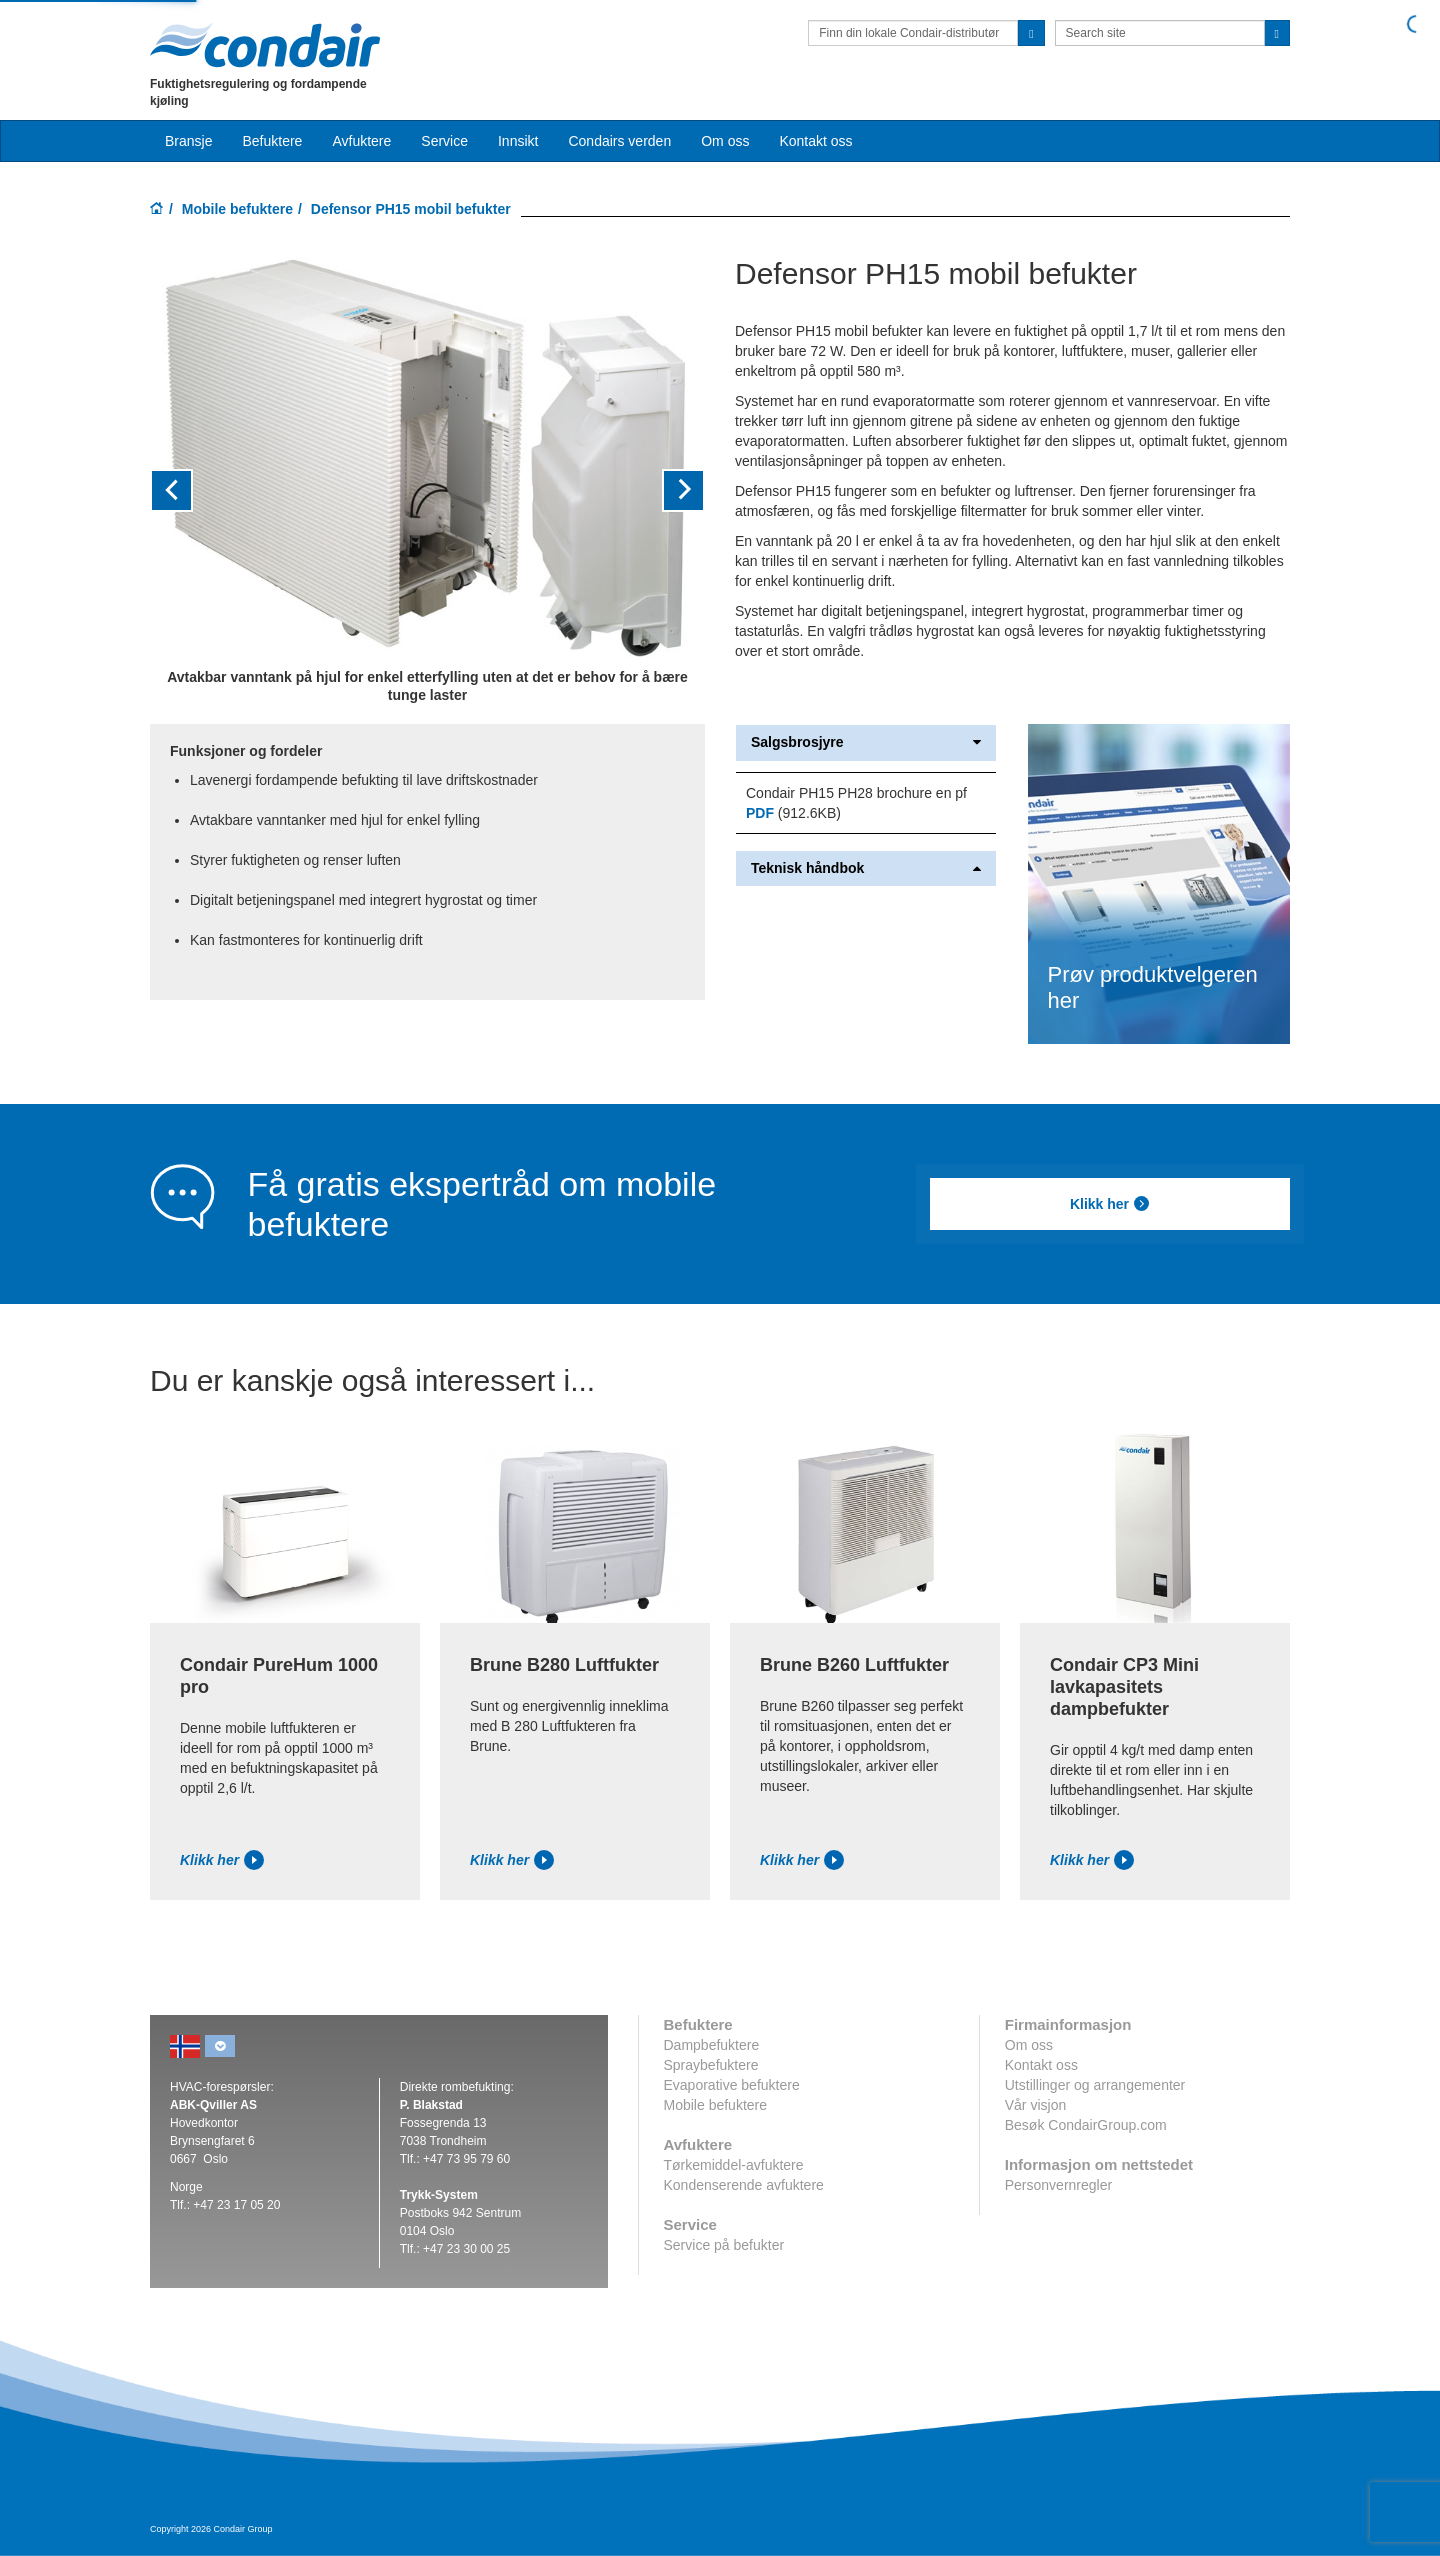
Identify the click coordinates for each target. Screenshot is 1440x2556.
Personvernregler (1058, 2185)
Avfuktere (361, 141)
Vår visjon (1035, 2105)
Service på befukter (724, 2245)
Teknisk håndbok (866, 868)
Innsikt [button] (518, 141)
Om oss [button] (725, 141)
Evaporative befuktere (732, 2085)
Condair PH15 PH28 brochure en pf (856, 793)
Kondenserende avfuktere (744, 2185)
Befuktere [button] (272, 141)
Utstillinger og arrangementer (1095, 2085)
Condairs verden (619, 141)
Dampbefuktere (712, 2045)
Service (444, 141)
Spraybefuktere (711, 2065)
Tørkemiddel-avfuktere (734, 2165)
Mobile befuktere (237, 209)
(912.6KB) (793, 813)
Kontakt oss (815, 141)
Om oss (1029, 2045)
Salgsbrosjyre (866, 742)
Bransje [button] (188, 141)
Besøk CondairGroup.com (1086, 2125)
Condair (265, 45)
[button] (191, 490)
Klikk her (1110, 1204)
